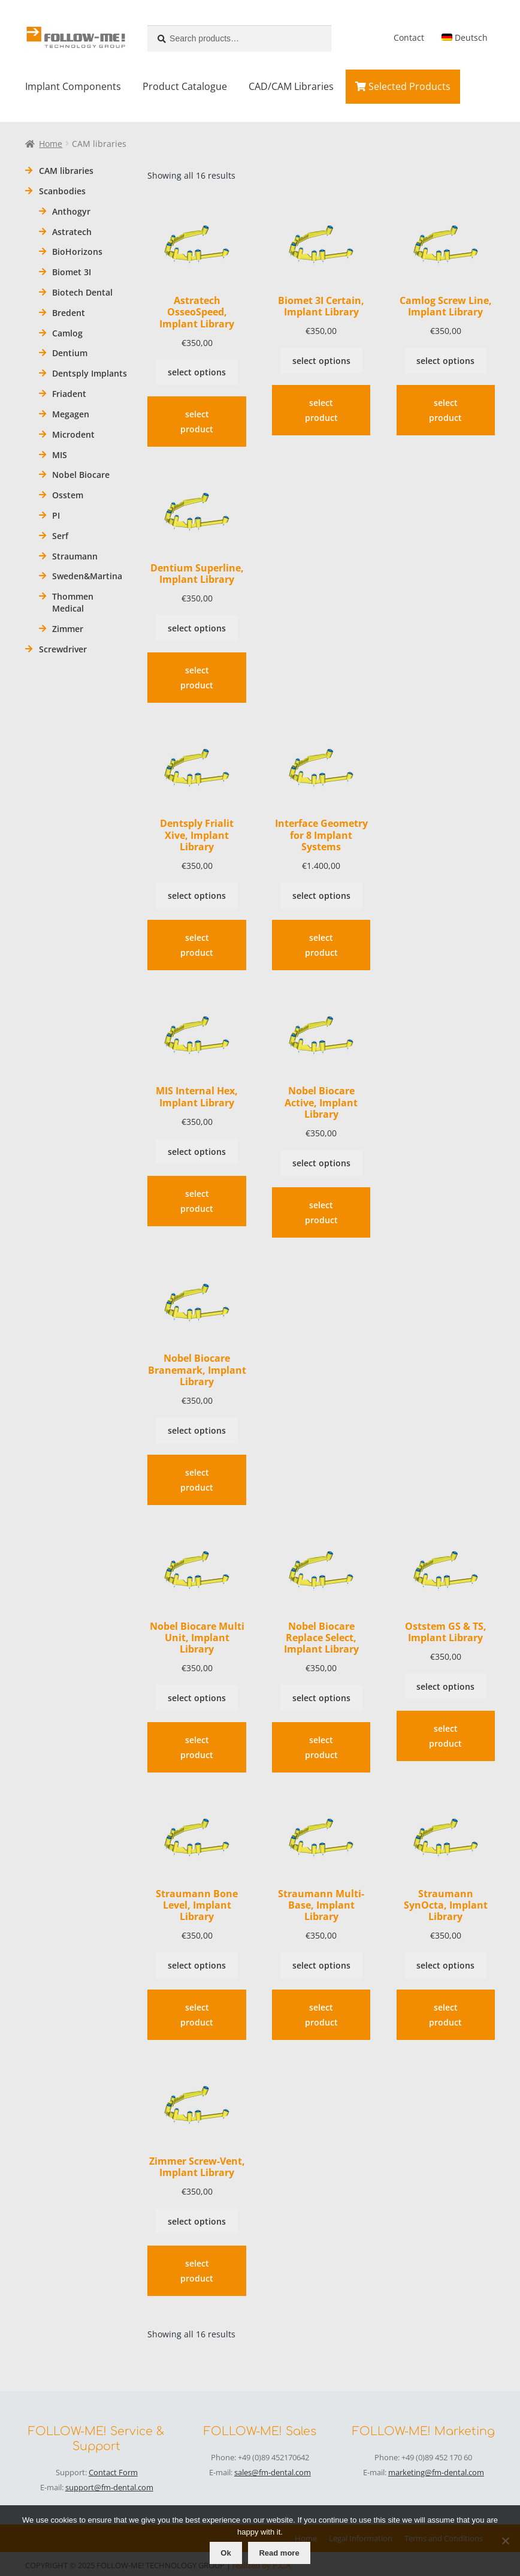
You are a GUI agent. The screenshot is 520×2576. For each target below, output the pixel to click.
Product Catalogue (185, 86)
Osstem (67, 495)
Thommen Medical (72, 602)
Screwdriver (63, 649)
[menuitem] (464, 37)
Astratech (72, 231)
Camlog (67, 333)
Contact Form (113, 2472)
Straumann (75, 556)
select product (196, 421)
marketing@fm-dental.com (436, 2472)
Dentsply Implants (89, 373)
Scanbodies (62, 191)
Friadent (69, 393)
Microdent (73, 434)
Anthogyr (71, 211)
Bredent (68, 312)
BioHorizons (77, 251)
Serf (60, 535)
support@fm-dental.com (109, 2487)
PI (56, 515)
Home (50, 143)
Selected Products (403, 86)
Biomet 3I (71, 272)
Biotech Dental (82, 292)
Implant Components (73, 86)
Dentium (69, 353)
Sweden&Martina (87, 576)
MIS (59, 455)
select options (197, 372)
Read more (279, 2552)
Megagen (70, 414)
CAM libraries (66, 170)
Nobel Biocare (81, 474)
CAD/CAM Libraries (291, 86)
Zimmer (67, 628)
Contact (409, 37)
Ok (225, 2552)
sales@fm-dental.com (272, 2472)
